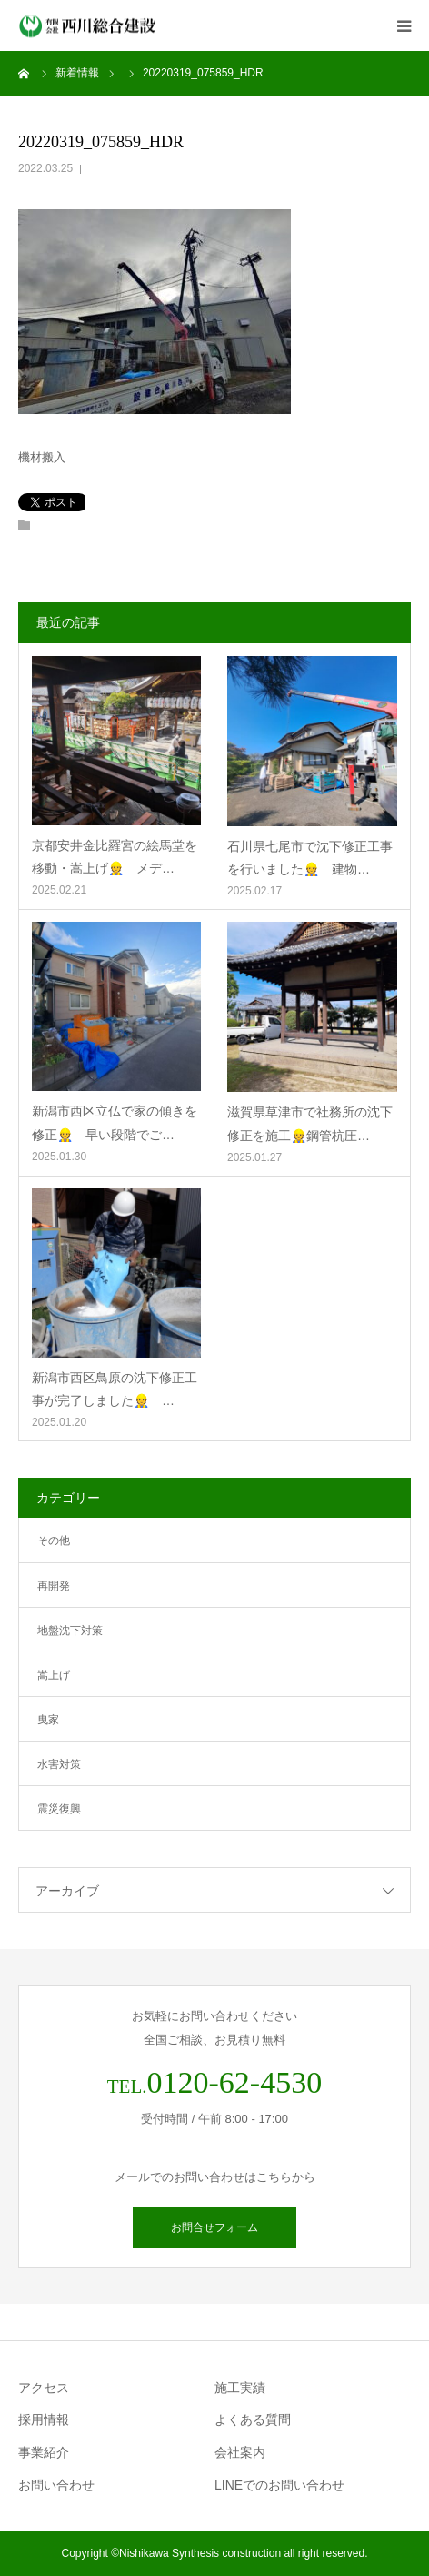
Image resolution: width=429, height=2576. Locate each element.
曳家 (48, 1719)
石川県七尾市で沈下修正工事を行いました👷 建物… (310, 857)
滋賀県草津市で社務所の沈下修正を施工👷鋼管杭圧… (310, 1123)
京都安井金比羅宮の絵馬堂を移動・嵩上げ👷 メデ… (114, 856)
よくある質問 (252, 2419)
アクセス (43, 2387)
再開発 (53, 1586)
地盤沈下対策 (70, 1630)
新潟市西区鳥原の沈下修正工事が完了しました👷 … (114, 1389)
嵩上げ (53, 1675)
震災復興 (59, 1809)
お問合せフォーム (214, 2227)
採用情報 (43, 2419)
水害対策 (59, 1764)
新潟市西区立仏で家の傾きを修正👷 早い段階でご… (114, 1122)
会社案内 (239, 2452)
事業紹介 (43, 2452)
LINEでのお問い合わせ (279, 2485)
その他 (53, 1540)
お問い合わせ (56, 2485)
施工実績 (239, 2387)
